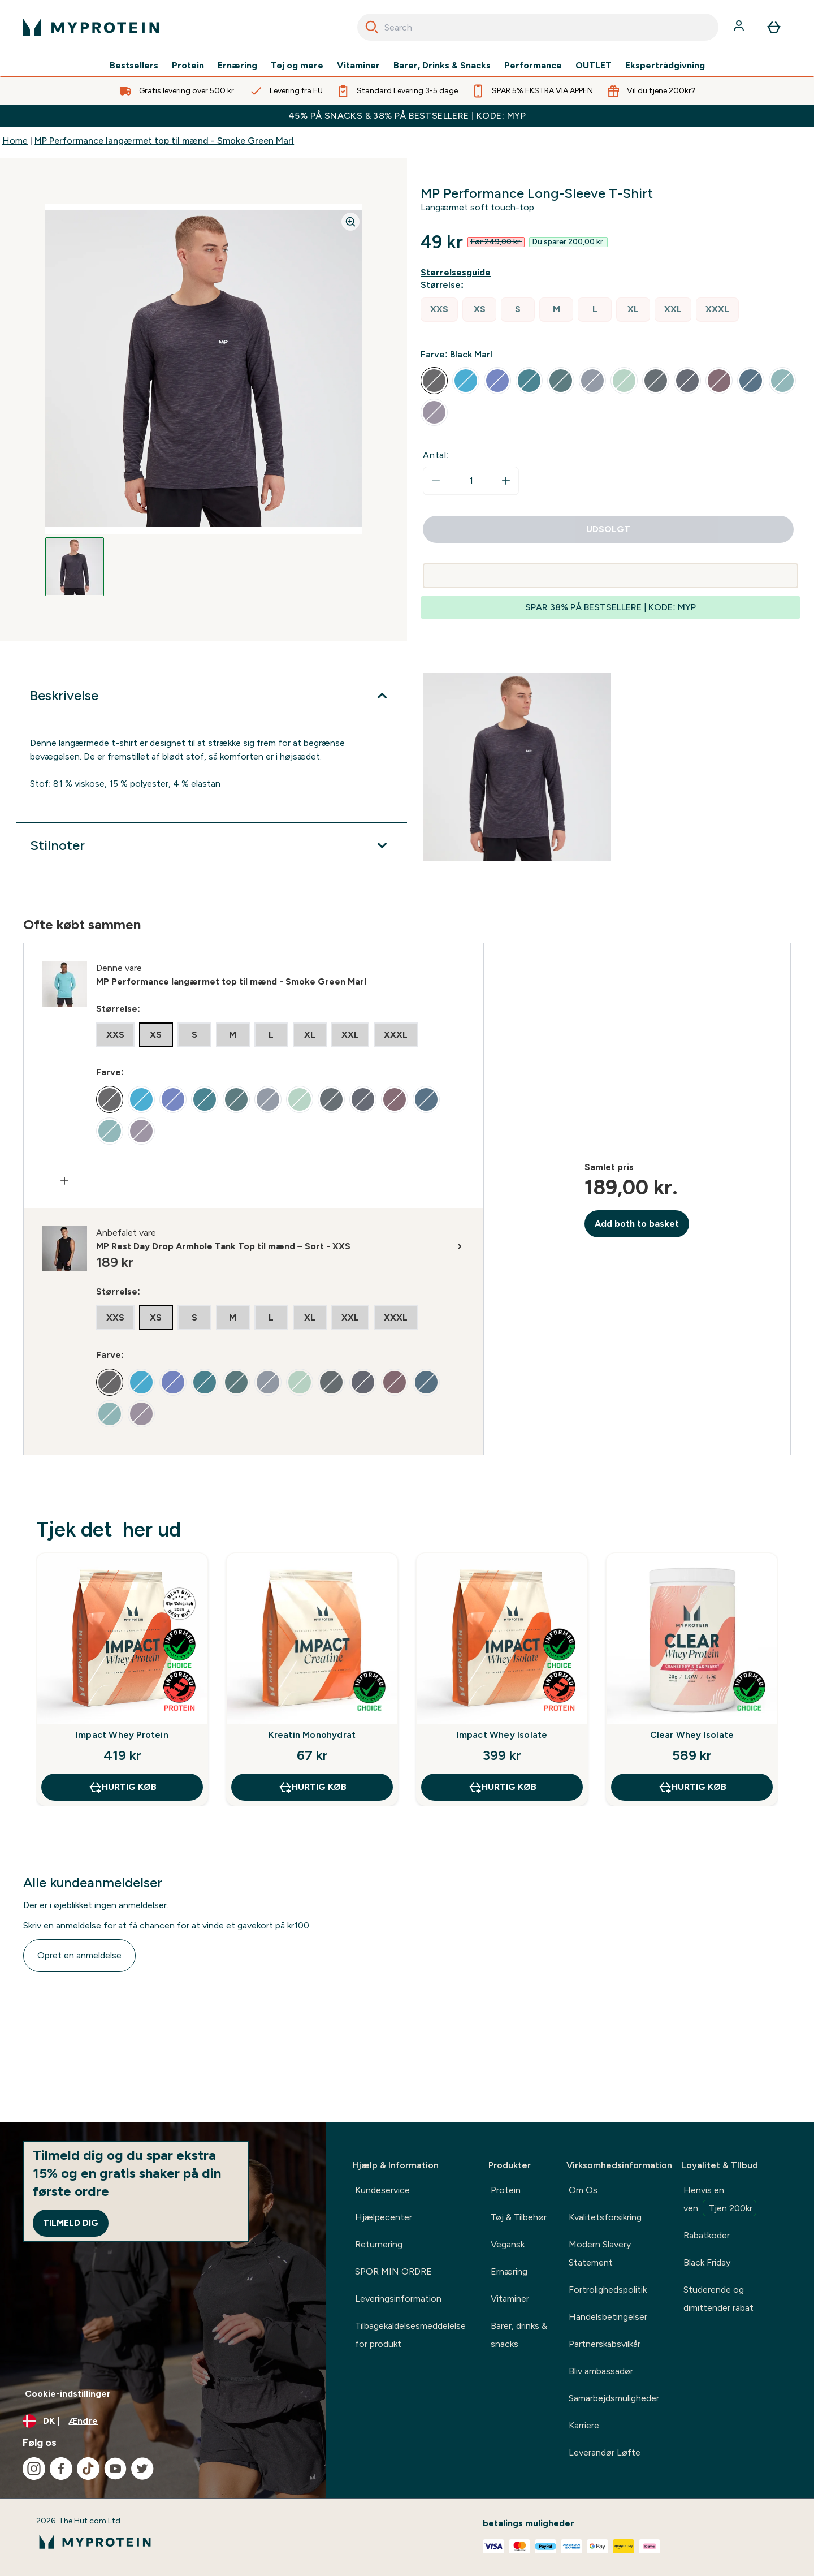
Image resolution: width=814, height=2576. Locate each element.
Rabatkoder (706, 2235)
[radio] (439, 309)
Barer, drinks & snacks (519, 2334)
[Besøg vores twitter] (142, 2468)
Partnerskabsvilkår (604, 2343)
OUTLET (593, 65)
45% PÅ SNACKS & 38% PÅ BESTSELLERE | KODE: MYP (407, 115)
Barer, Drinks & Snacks (442, 65)
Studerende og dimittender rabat (718, 2298)
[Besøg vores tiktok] (88, 2468)
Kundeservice (382, 2190)
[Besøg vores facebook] (61, 2468)
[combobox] (537, 27)
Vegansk (508, 2244)
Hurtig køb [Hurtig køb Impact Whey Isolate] (502, 1787)
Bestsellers (134, 65)
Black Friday (706, 2262)
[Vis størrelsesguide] (458, 272)
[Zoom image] (350, 222)
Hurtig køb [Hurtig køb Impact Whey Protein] (122, 1787)
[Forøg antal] (505, 480)
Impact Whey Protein (122, 1734)
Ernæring (237, 65)
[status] (470, 480)
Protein (188, 65)
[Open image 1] (74, 566)
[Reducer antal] (435, 480)
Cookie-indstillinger (68, 2393)
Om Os (583, 2190)
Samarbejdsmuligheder (614, 2398)
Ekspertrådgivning (665, 65)
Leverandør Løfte (604, 2452)
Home (15, 140)
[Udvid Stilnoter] (211, 845)
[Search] (372, 27)
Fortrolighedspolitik (608, 2289)
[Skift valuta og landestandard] (163, 2421)
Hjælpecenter (383, 2217)
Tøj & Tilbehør (519, 2217)
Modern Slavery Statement (600, 2253)
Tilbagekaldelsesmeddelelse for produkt (410, 2334)
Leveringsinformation (398, 2298)
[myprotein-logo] (91, 27)
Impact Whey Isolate (502, 1734)
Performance (533, 65)
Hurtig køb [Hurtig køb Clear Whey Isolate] (692, 1787)
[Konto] (740, 27)
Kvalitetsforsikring (605, 2217)
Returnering (378, 2244)
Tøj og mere (297, 65)
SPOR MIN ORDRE (393, 2271)
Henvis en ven (719, 2200)
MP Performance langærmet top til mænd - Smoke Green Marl (164, 140)
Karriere (584, 2425)
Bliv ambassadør (601, 2371)
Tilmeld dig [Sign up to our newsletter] (70, 2222)
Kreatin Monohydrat (312, 1734)
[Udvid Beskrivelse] (211, 695)
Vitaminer (358, 65)
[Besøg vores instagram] (34, 2468)
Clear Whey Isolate (692, 1734)
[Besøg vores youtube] (115, 2468)
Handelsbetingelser (608, 2316)
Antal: (436, 455)
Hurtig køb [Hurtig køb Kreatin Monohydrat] (312, 1787)
